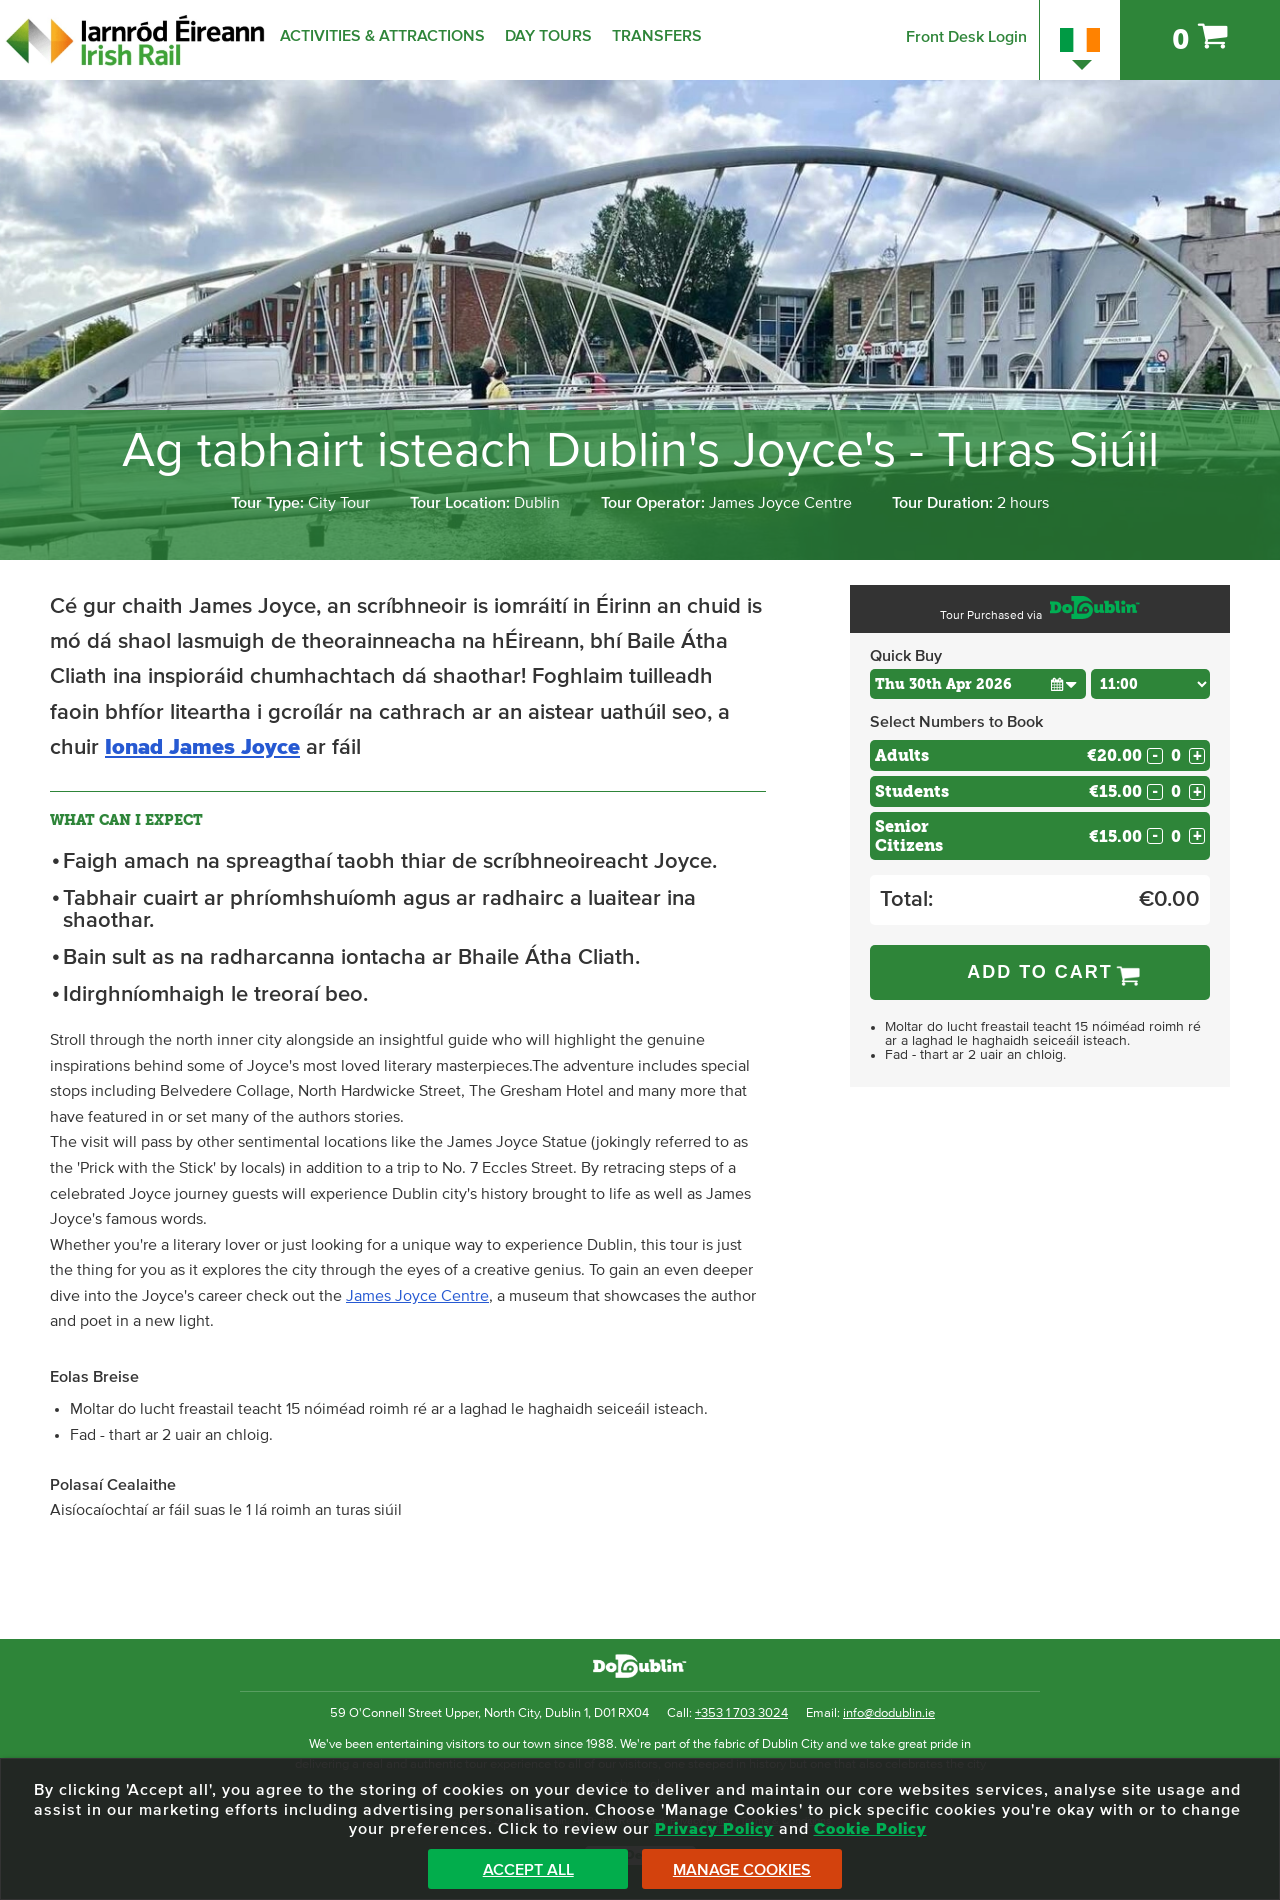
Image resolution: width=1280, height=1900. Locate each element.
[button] (1063, 683)
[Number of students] (1176, 791)
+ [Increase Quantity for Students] (1197, 792)
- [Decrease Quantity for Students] (1155, 792)
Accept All (528, 1870)
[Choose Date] (978, 684)
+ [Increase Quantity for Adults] (1197, 756)
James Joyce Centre (417, 1296)
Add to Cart (1040, 972)
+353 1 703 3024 (741, 1713)
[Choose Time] (1151, 684)
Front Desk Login (966, 37)
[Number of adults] (1176, 755)
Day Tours (548, 36)
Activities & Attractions (382, 36)
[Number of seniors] (1176, 836)
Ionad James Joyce (202, 748)
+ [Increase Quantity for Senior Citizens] (1197, 836)
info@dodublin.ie (889, 1713)
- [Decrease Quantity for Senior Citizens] (1155, 836)
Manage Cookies (742, 1870)
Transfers (657, 36)
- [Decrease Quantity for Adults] (1155, 756)
